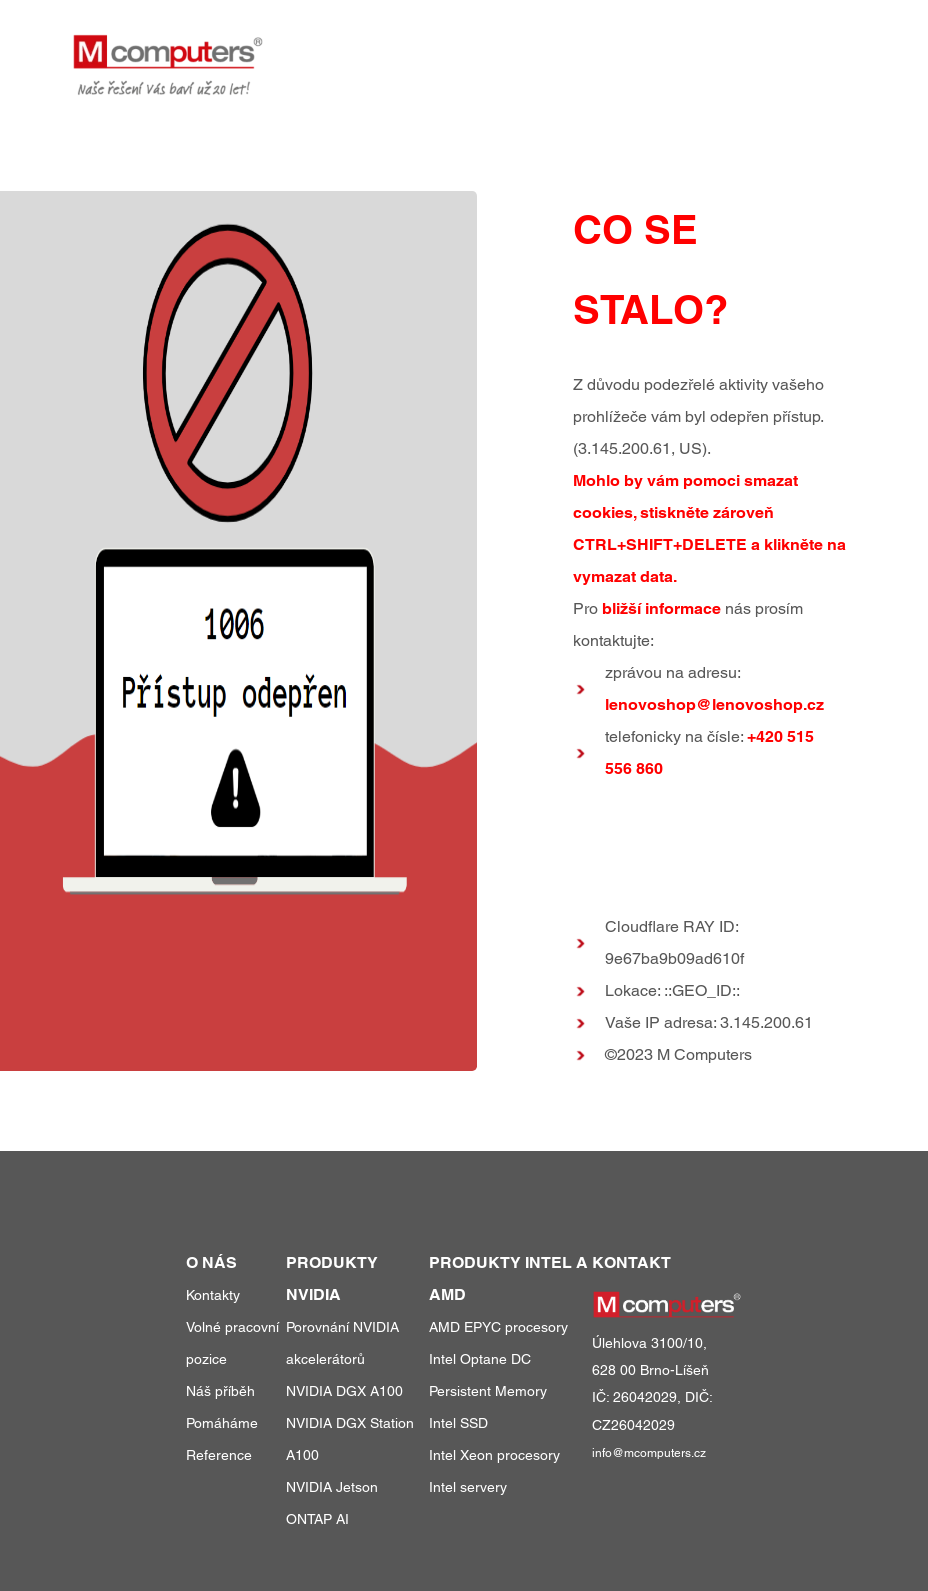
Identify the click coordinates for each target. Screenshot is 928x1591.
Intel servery (468, 1487)
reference (643, 48)
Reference (219, 1455)
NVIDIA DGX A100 (344, 1391)
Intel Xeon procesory (494, 1455)
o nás (735, 48)
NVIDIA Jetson (332, 1487)
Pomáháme (222, 1423)
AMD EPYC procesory (498, 1327)
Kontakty (213, 1295)
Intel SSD (458, 1423)
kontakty (818, 48)
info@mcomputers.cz (649, 1453)
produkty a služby (489, 48)
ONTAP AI (317, 1519)
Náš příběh (220, 1391)
